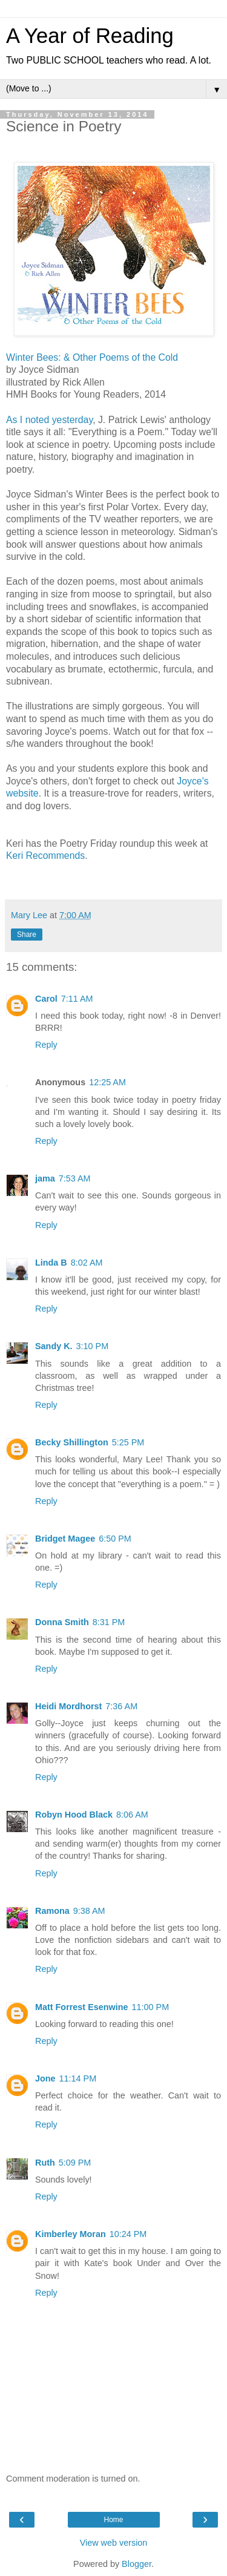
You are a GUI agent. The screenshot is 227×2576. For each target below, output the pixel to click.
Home (113, 2519)
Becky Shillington (71, 1442)
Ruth (45, 2162)
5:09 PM (75, 2162)
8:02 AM (87, 1262)
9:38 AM (89, 1911)
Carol (46, 999)
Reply (46, 1045)
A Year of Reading (90, 35)
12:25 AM (107, 1082)
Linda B (51, 1262)
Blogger (136, 2564)
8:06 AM (132, 1814)
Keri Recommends (45, 855)
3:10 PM (92, 1346)
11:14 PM (78, 2078)
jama (45, 1178)
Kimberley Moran (70, 2234)
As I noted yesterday (49, 420)
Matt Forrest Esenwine (81, 2007)
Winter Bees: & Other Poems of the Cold (92, 357)
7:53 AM (75, 1178)
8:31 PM (109, 1622)
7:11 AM (77, 999)
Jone (45, 2078)
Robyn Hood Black (74, 1814)
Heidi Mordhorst (68, 1706)
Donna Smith (62, 1622)
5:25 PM (128, 1442)
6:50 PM (115, 1538)
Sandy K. (54, 1346)
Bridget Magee (65, 1538)
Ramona (52, 1911)
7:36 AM (121, 1706)
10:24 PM (128, 2234)
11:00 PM (150, 2007)
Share (26, 934)
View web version (114, 2543)
